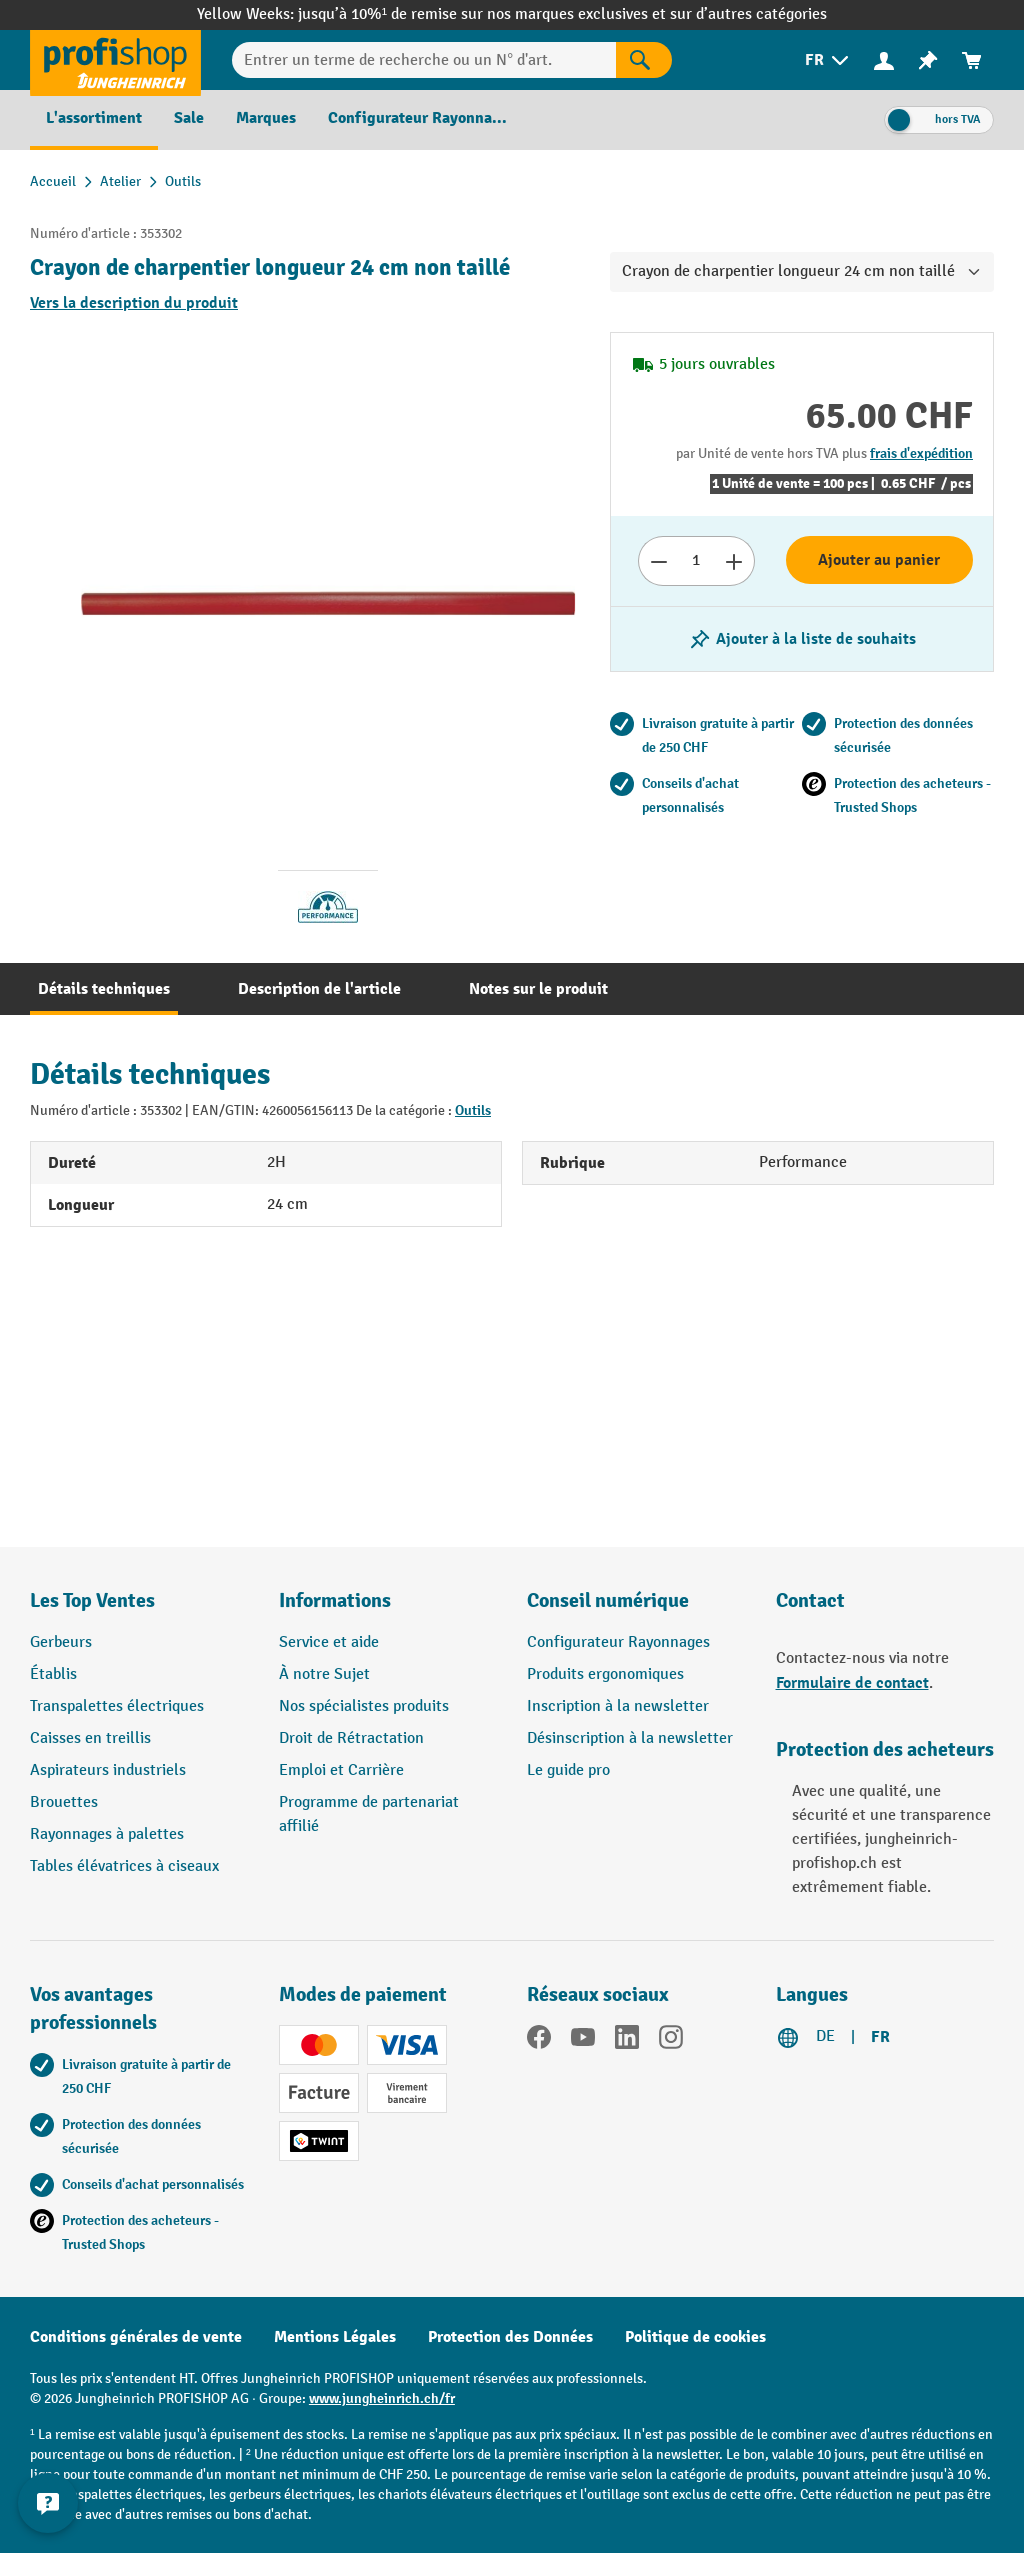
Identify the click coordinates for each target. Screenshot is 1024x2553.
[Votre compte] (884, 60)
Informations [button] (335, 1600)
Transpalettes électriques (117, 1706)
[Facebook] (539, 2041)
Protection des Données (510, 2337)
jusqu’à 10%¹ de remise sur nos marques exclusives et (484, 14)
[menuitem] (828, 60)
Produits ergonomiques (605, 1674)
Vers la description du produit (134, 303)
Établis (53, 1674)
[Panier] (972, 60)
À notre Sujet (324, 1674)
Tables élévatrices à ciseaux (124, 1866)
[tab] (104, 989)
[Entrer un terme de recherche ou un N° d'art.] (424, 60)
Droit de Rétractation (351, 1738)
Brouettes (64, 1802)
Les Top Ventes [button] (92, 1600)
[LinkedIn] (627, 2041)
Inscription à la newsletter (618, 1706)
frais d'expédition (921, 453)
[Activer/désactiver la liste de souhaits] (802, 639)
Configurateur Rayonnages (618, 1642)
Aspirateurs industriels (108, 1770)
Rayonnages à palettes (107, 1834)
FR (880, 2037)
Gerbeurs (61, 1642)
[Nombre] (696, 561)
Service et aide (329, 1642)
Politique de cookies (695, 2337)
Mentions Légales (335, 2337)
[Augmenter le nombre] (734, 561)
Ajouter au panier (879, 560)
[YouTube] (583, 2041)
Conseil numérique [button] (608, 1600)
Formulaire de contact (852, 1683)
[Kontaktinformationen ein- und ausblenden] (50, 2503)
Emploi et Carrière (341, 1770)
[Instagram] (671, 2041)
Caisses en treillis (90, 1738)
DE (825, 2036)
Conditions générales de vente (136, 2337)
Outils (473, 1110)
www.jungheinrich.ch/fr (382, 2398)
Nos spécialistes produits (364, 1706)
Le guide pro (568, 1770)
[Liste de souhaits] (928, 60)
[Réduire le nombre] (658, 561)
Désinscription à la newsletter (630, 1738)
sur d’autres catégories (748, 14)
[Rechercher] (644, 60)
